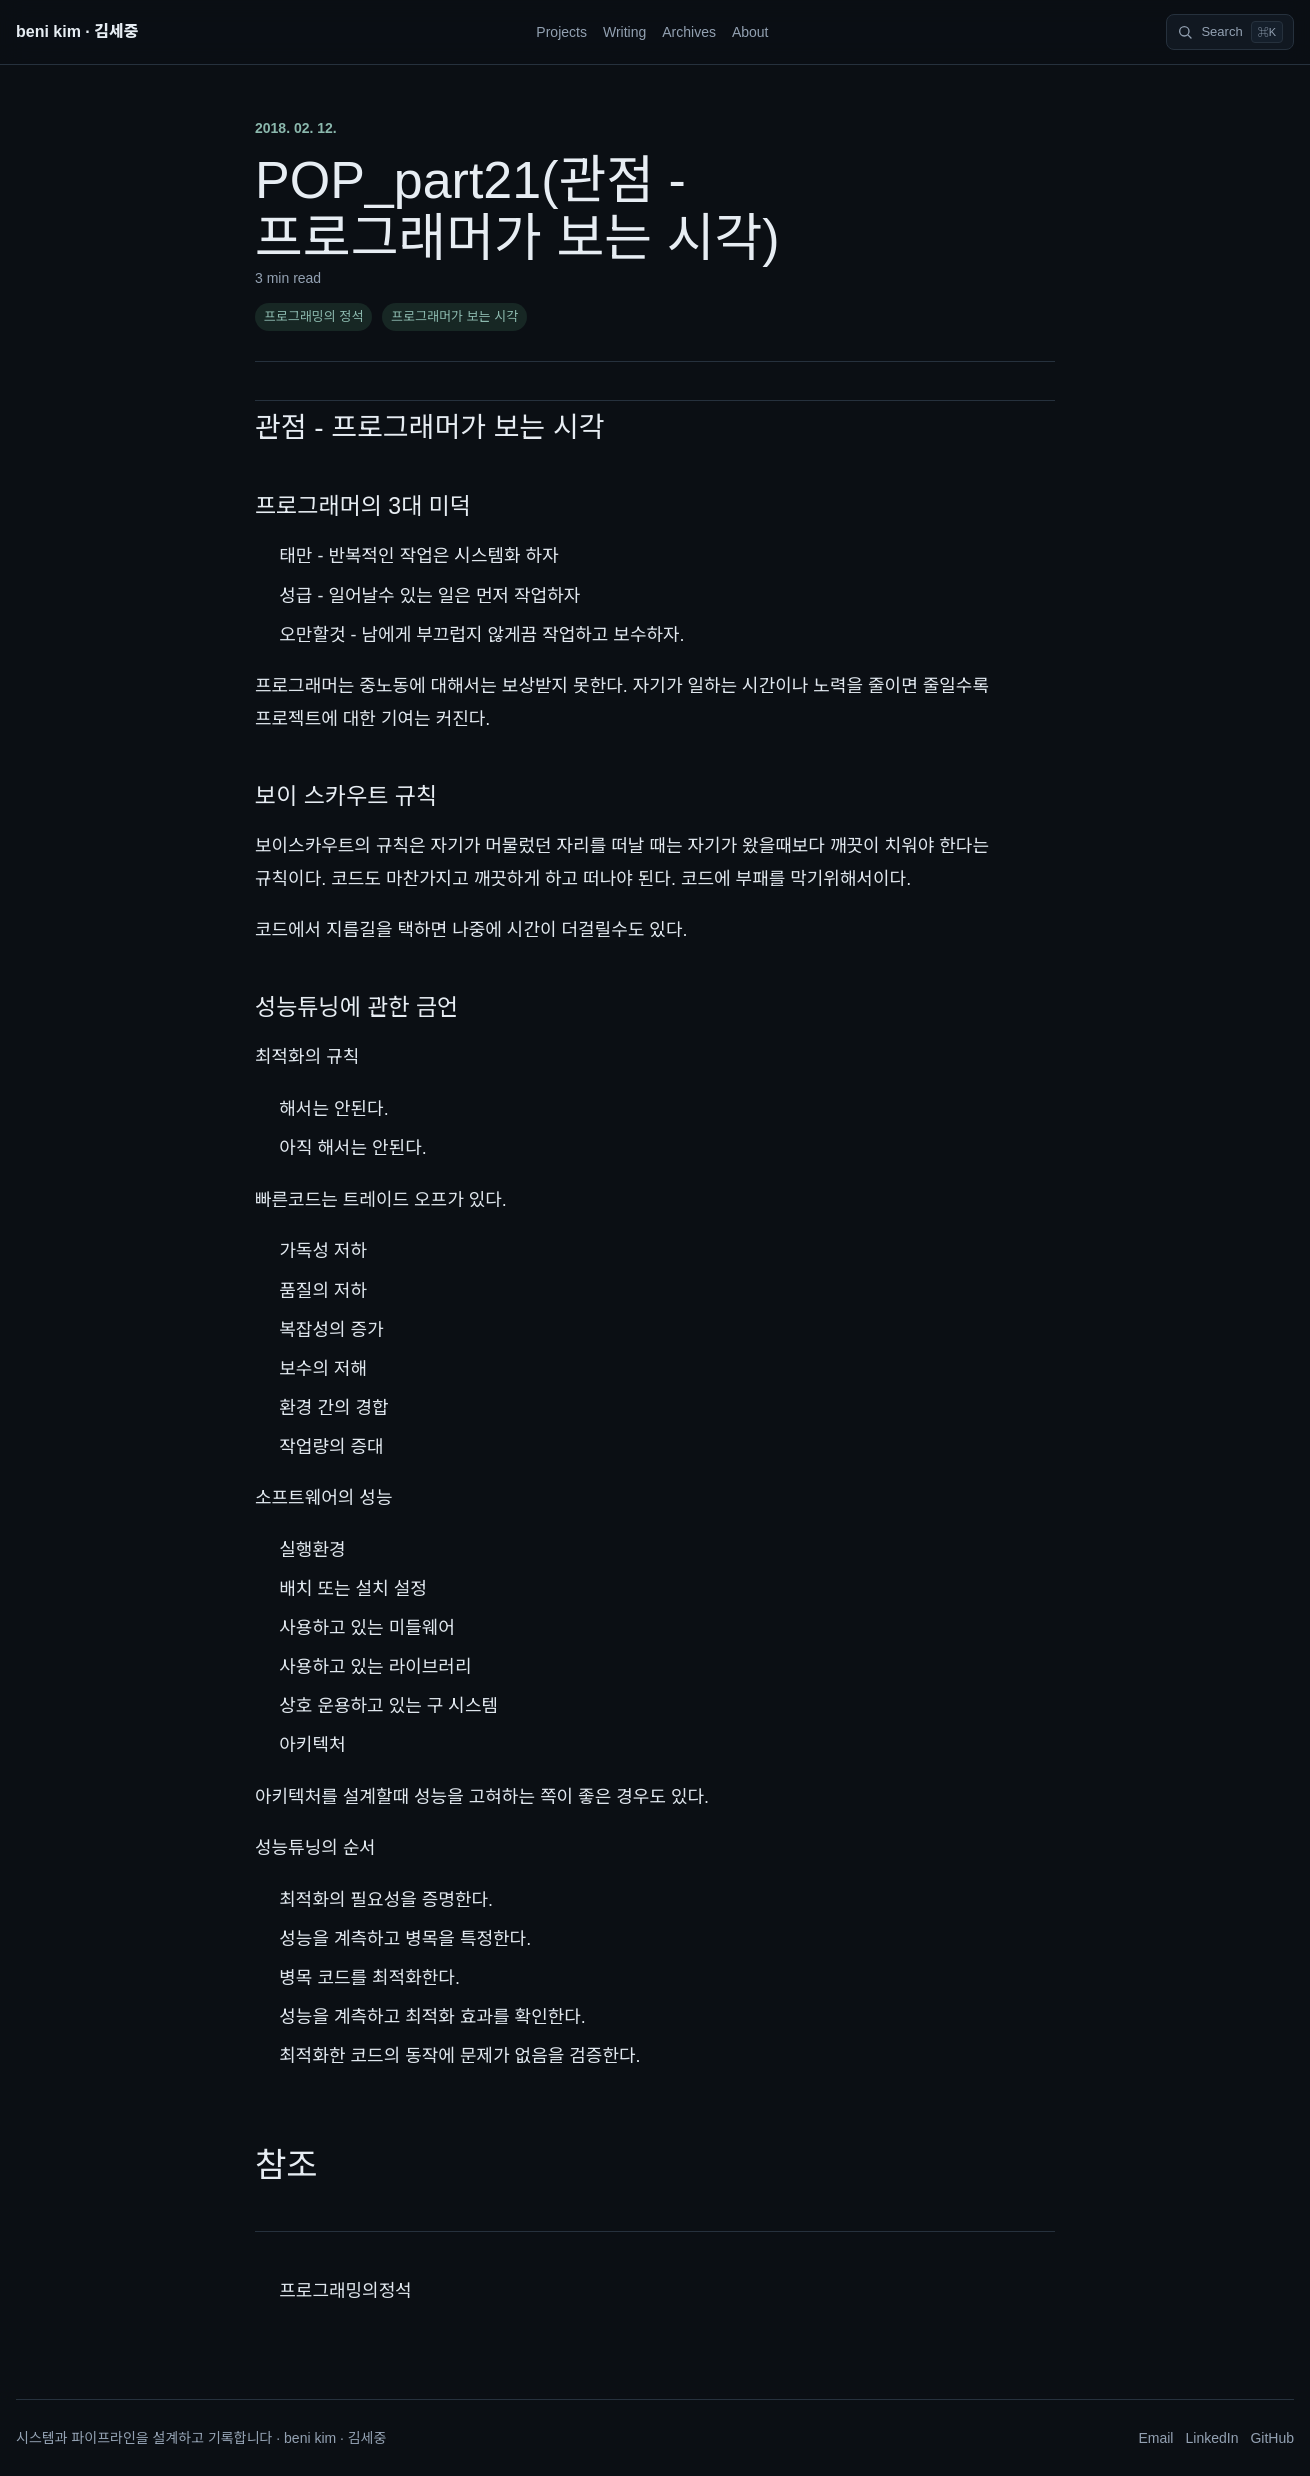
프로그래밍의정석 (345, 2291)
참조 (286, 2165)
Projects (561, 32)
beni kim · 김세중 (77, 31)
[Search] (1230, 32)
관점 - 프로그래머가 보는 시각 (430, 427)
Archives (689, 32)
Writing (624, 32)
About (750, 32)
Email (1155, 2438)
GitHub (1272, 2438)
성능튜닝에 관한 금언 (356, 1007)
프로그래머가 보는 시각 (454, 316)
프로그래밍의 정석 (313, 316)
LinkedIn (1211, 2438)
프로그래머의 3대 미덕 (363, 506)
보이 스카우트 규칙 (346, 796)
